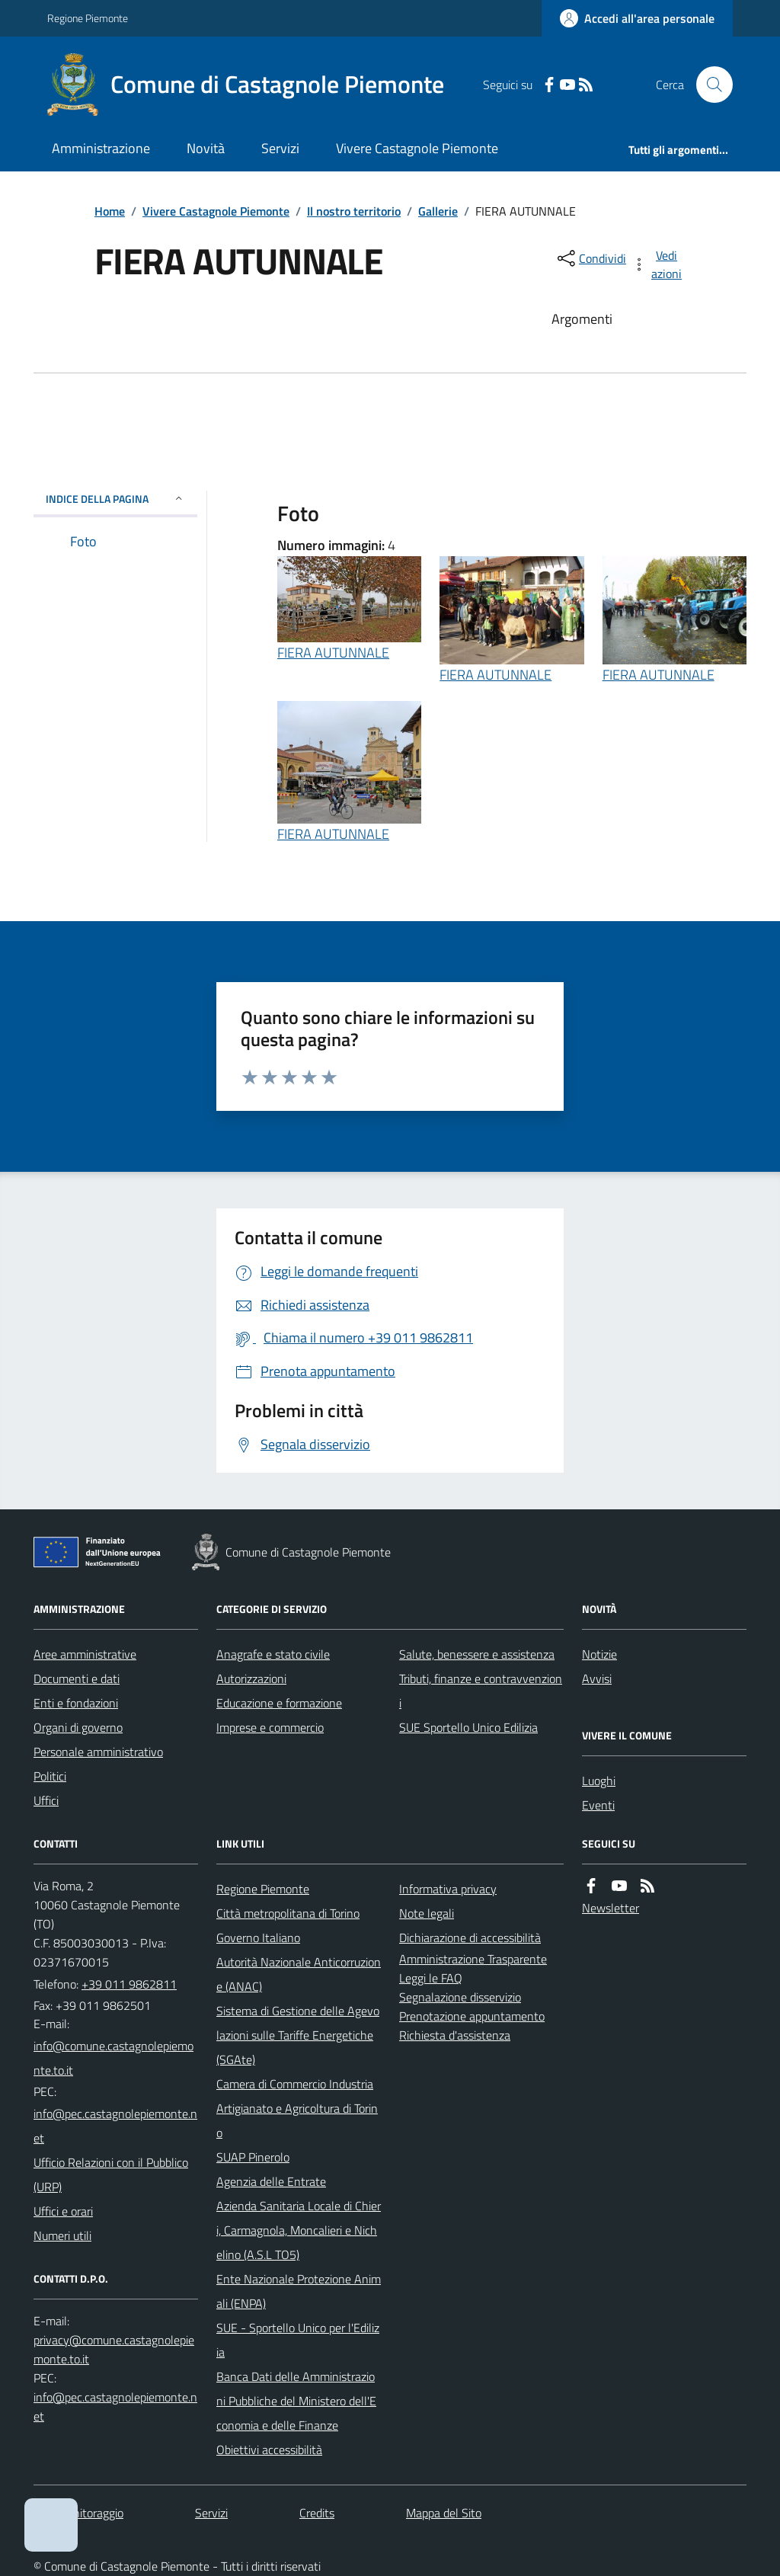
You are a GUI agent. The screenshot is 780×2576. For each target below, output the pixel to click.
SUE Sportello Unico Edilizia (468, 1727)
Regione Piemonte (87, 18)
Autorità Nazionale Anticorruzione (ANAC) (298, 1974)
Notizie (599, 1654)
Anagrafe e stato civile (273, 1654)
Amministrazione (101, 148)
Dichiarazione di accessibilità (470, 1937)
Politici (50, 1776)
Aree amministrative (85, 1654)
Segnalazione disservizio (460, 1997)
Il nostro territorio (354, 211)
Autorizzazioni (251, 1678)
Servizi (280, 148)
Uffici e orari (63, 2211)
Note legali (426, 1913)
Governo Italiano (258, 1937)
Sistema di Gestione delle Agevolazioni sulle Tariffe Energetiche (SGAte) (297, 2035)
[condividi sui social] (590, 258)
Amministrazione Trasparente (473, 1959)
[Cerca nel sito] (708, 84)
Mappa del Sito (443, 2513)
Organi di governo (78, 1727)
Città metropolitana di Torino (288, 1913)
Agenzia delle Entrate (271, 2181)
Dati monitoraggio (78, 2513)
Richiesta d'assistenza (454, 2035)
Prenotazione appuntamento (472, 2016)
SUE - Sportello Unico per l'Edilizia (297, 2339)
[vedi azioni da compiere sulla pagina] (658, 264)
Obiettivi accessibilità (269, 2449)
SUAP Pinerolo (252, 2157)
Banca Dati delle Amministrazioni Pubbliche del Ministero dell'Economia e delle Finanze (296, 2400)
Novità (206, 148)
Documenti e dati (77, 1678)
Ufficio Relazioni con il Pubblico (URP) (111, 2174)
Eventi (598, 1805)
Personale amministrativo (98, 1751)
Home (109, 211)
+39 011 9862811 (129, 1984)
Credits (316, 2513)
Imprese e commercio (270, 1727)
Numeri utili (62, 2235)
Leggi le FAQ (430, 1978)
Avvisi (597, 1678)
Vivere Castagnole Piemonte (417, 148)
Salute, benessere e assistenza (477, 1654)
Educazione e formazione (279, 1703)
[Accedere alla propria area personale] (637, 18)
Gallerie (438, 211)
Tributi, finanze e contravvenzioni (480, 1690)
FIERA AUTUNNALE (333, 652)
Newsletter (610, 1908)
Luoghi (598, 1780)
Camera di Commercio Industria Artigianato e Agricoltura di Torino (297, 2108)
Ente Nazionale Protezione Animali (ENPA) (298, 2291)
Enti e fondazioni (76, 1703)
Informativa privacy (448, 1889)
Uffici (46, 1800)
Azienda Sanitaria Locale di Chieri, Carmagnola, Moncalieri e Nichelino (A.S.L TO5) (298, 2230)
